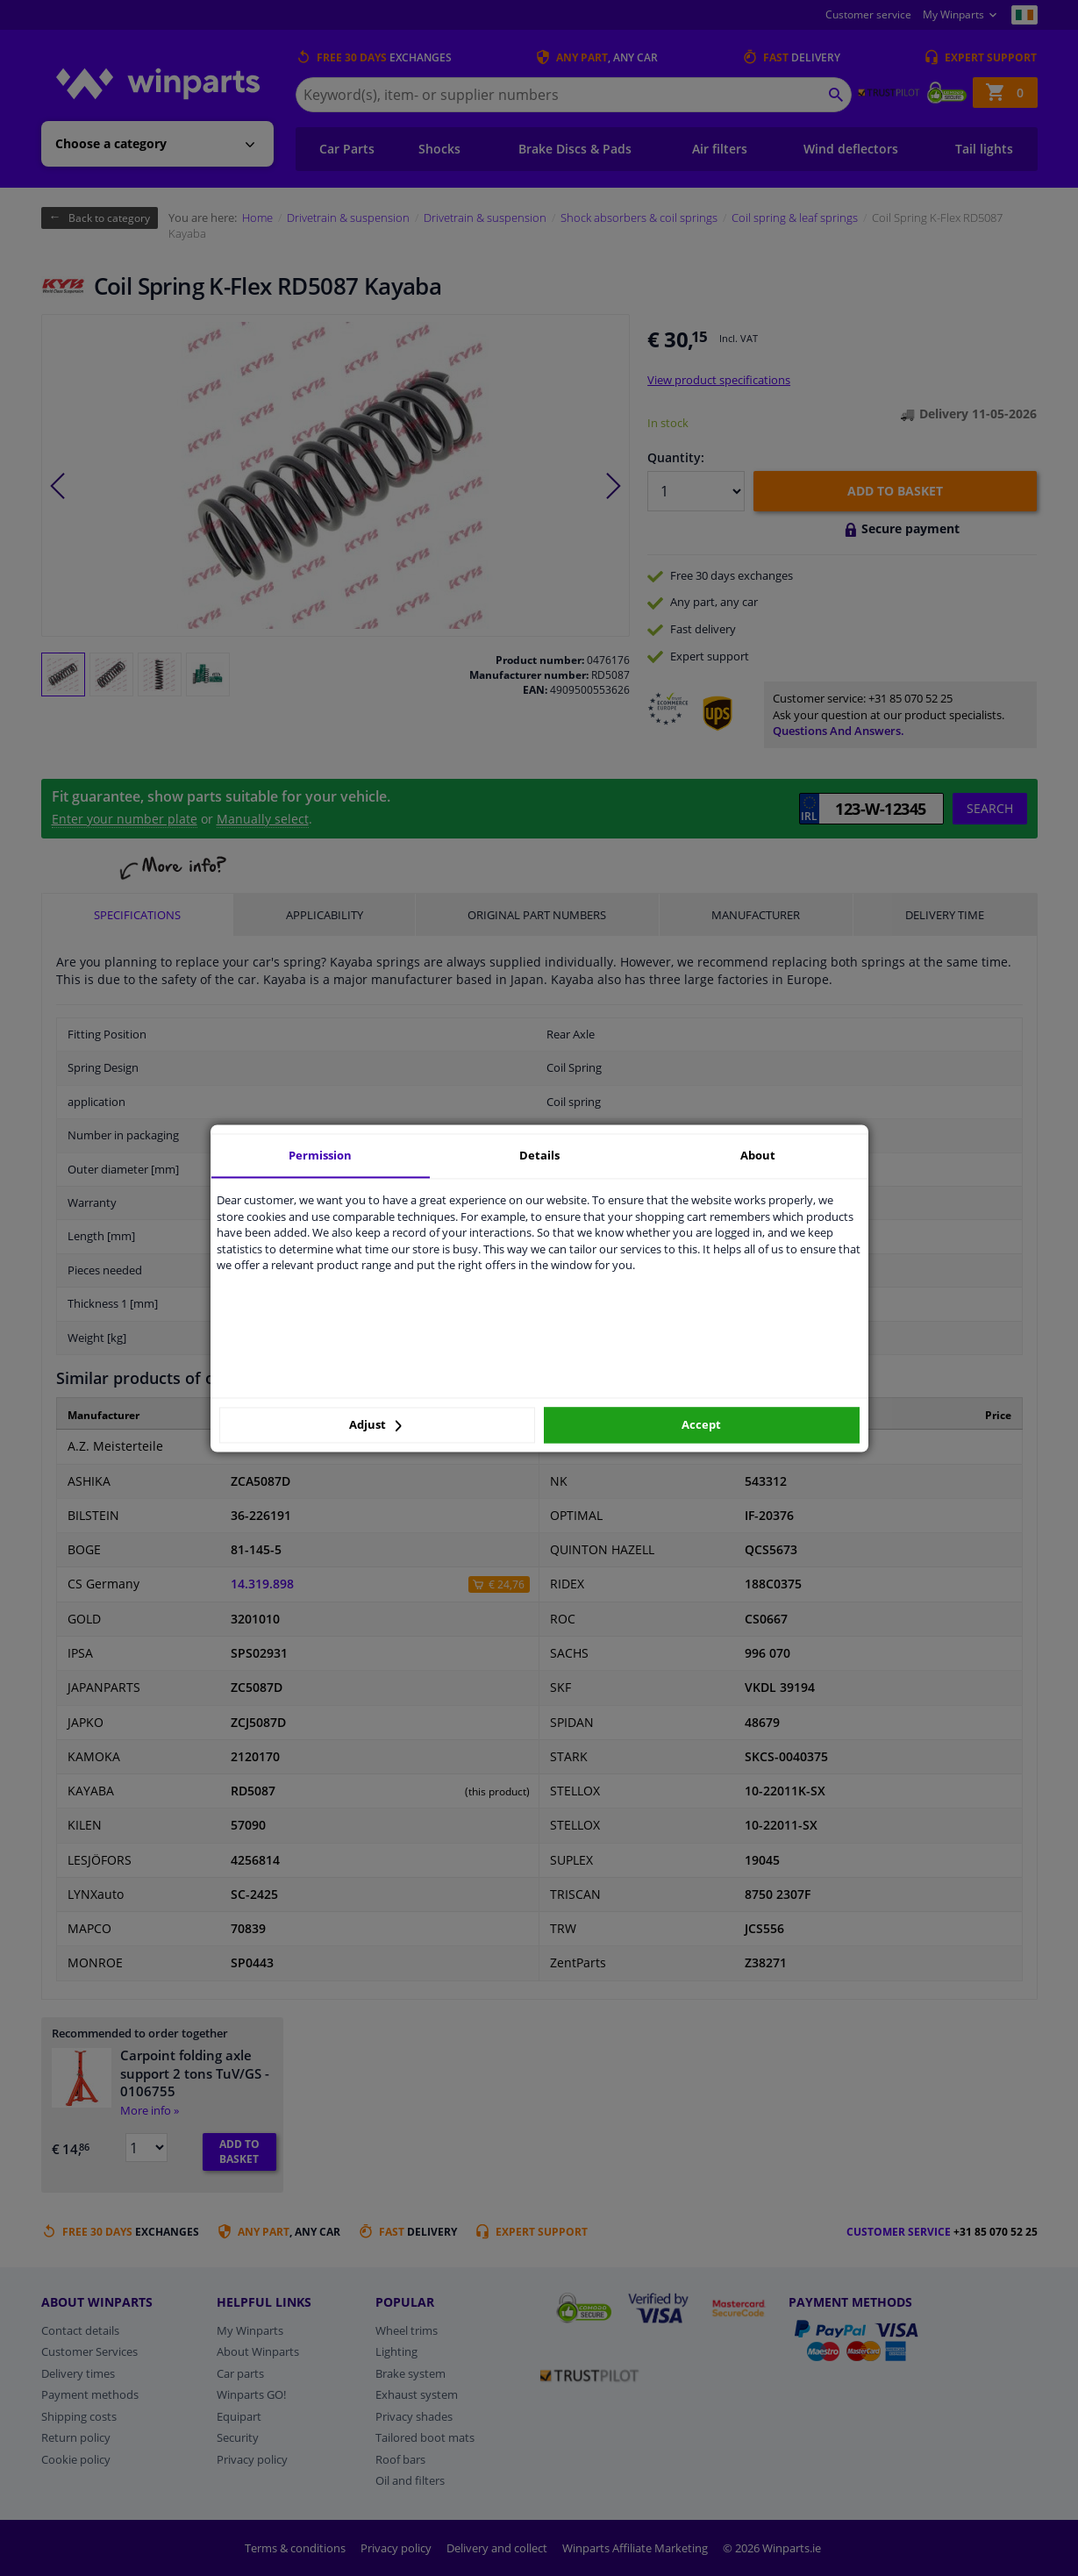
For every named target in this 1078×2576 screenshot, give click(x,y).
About (757, 1155)
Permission (320, 1155)
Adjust (375, 1425)
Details (539, 1155)
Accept (701, 1425)
